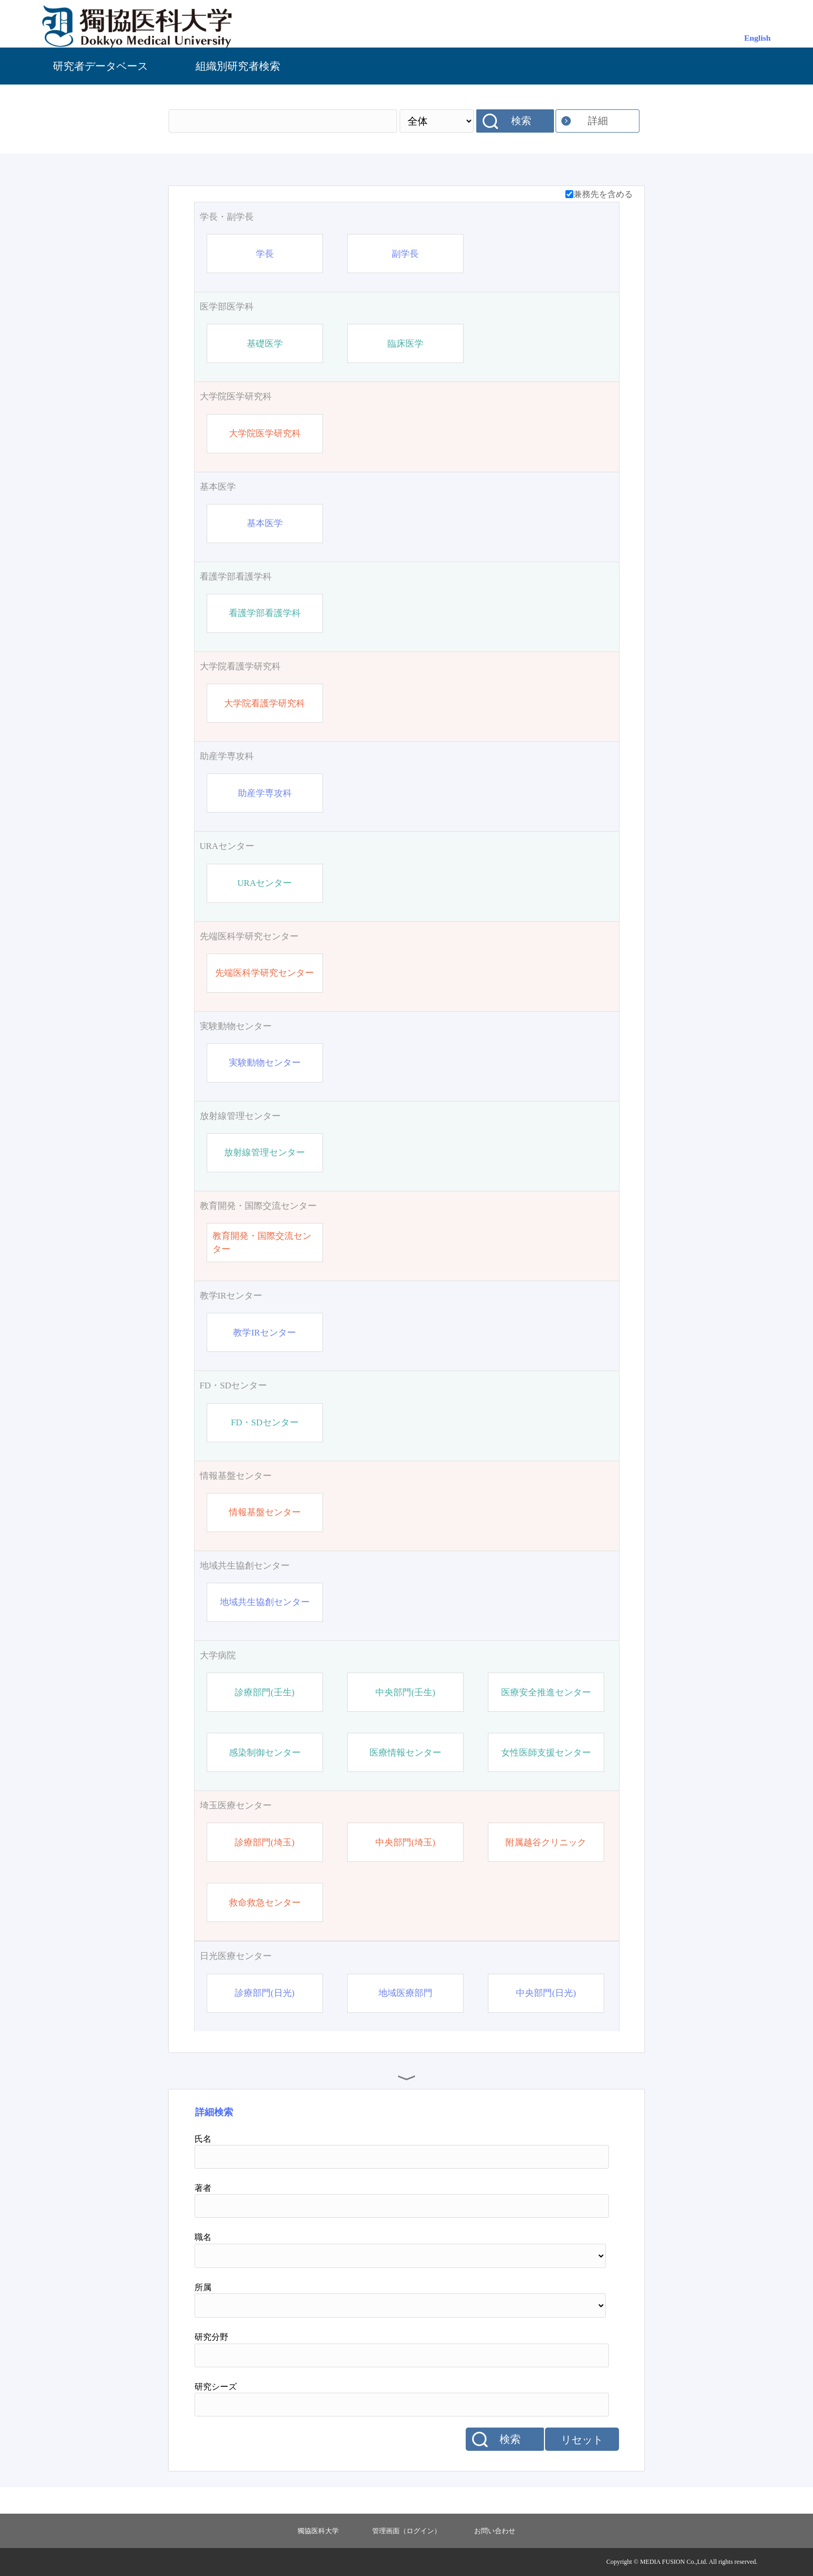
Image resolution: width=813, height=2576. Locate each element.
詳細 (598, 120)
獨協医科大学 (318, 2531)
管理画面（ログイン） (406, 2531)
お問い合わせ (494, 2531)
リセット (582, 2440)
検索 (521, 120)
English (757, 37)
